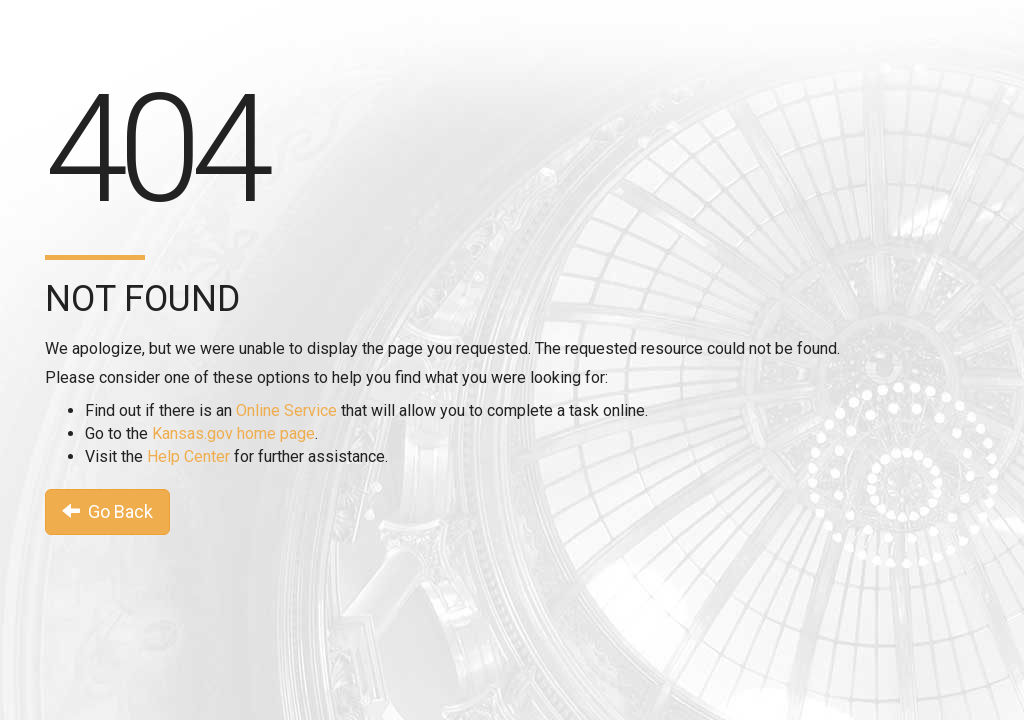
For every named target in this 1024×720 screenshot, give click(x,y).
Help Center (188, 456)
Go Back (107, 511)
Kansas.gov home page (233, 433)
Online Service (286, 410)
